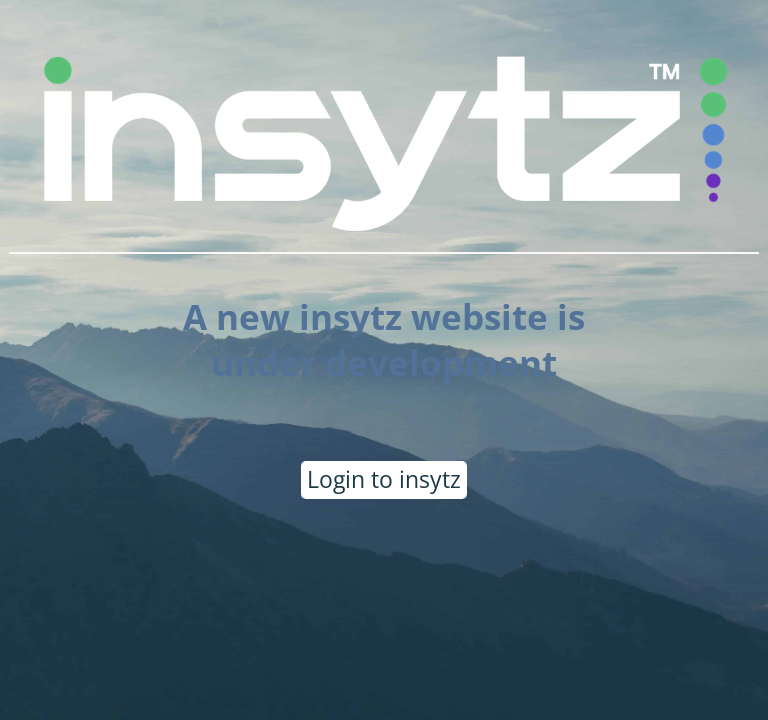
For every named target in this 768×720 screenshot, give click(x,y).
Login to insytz (384, 479)
